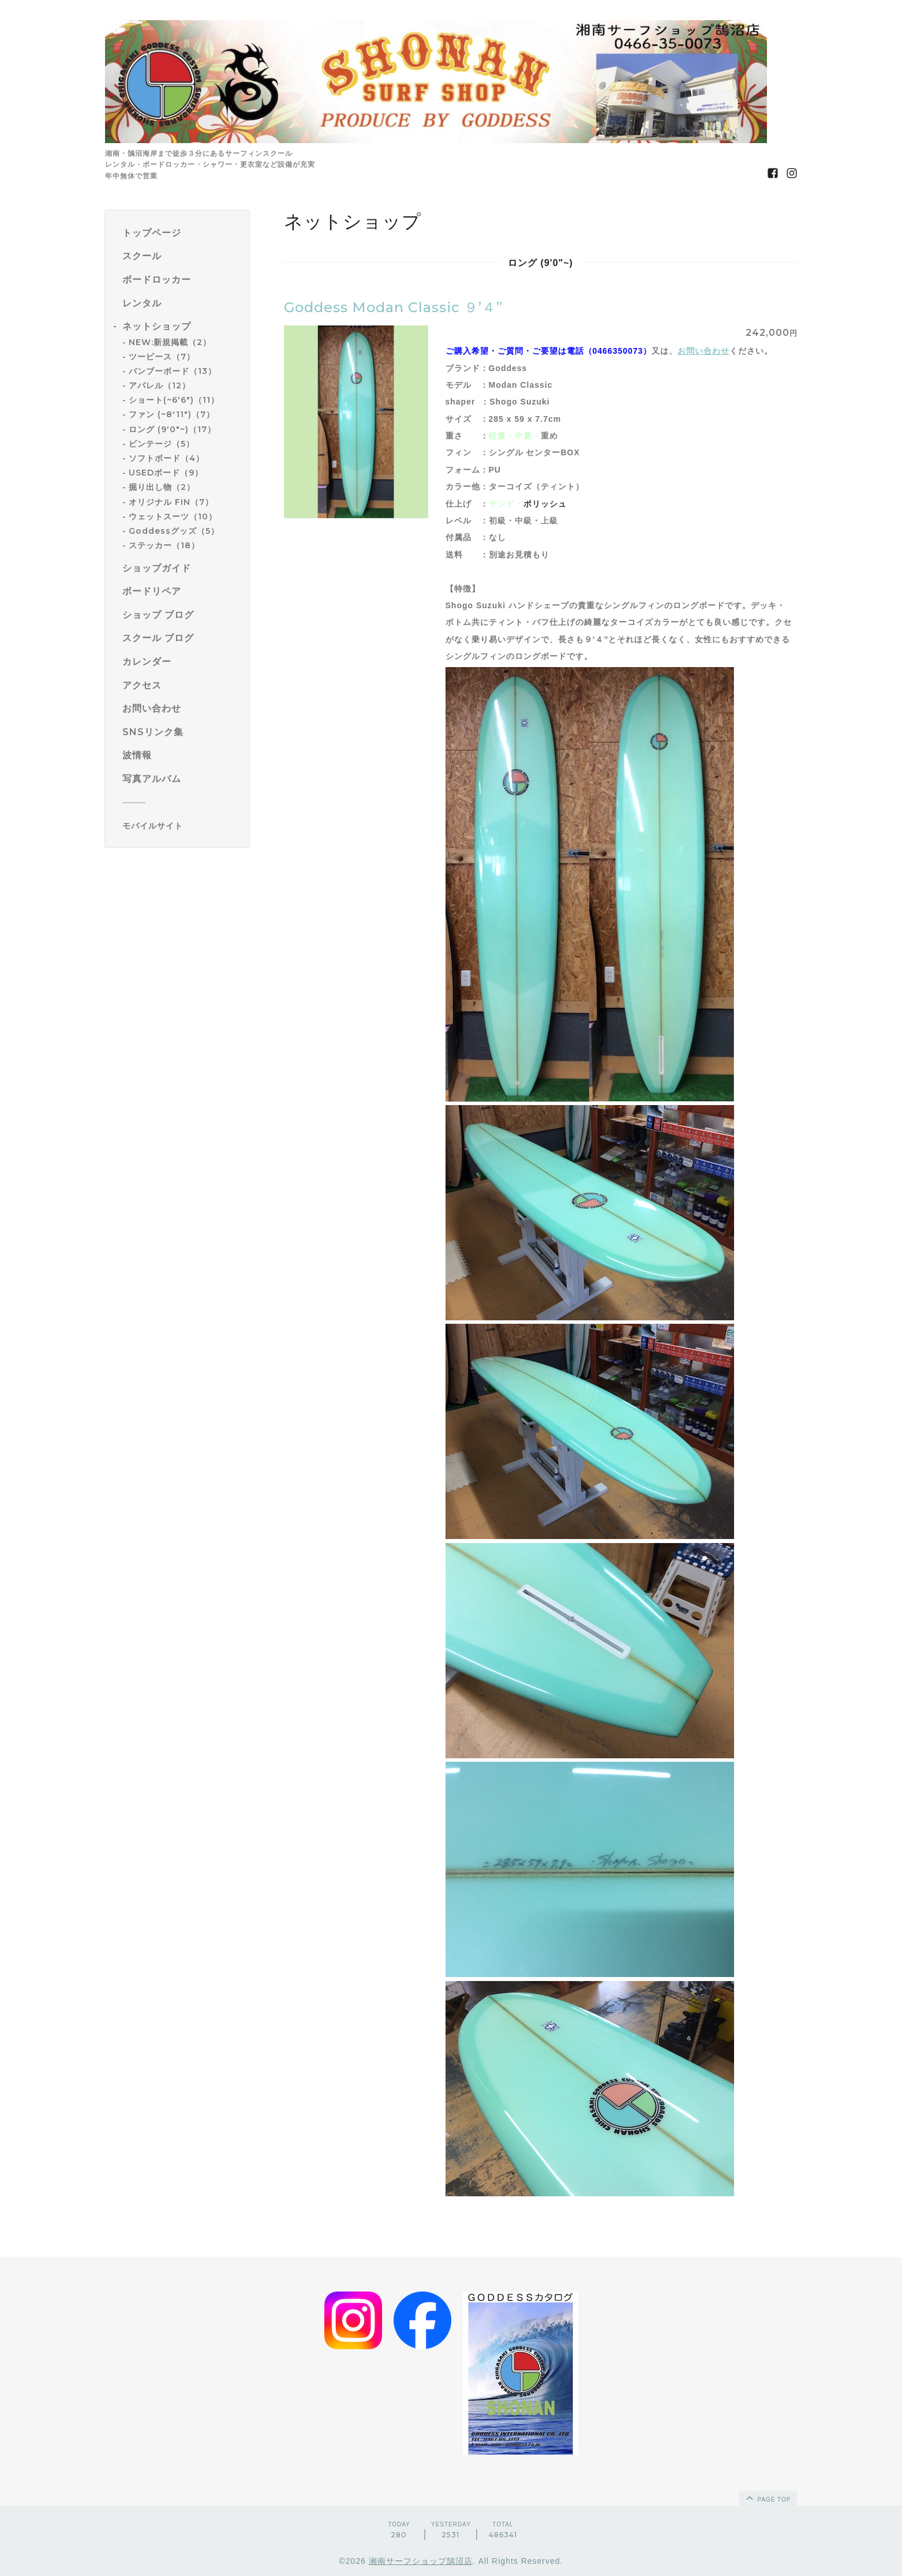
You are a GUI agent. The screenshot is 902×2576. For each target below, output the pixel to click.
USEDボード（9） (166, 472)
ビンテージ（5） (161, 444)
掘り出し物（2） (162, 487)
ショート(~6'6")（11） (174, 400)
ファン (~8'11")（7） (172, 414)
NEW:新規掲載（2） (170, 342)
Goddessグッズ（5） (174, 531)
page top (767, 2497)
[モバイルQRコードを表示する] (181, 825)
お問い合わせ (703, 350)
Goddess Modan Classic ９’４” (393, 307)
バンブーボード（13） (172, 371)
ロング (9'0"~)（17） (172, 429)
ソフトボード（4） (166, 458)
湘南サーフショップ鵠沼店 (421, 2561)
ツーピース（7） (162, 356)
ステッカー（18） (164, 545)
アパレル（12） (159, 385)
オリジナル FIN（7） (171, 502)
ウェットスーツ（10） (173, 516)
